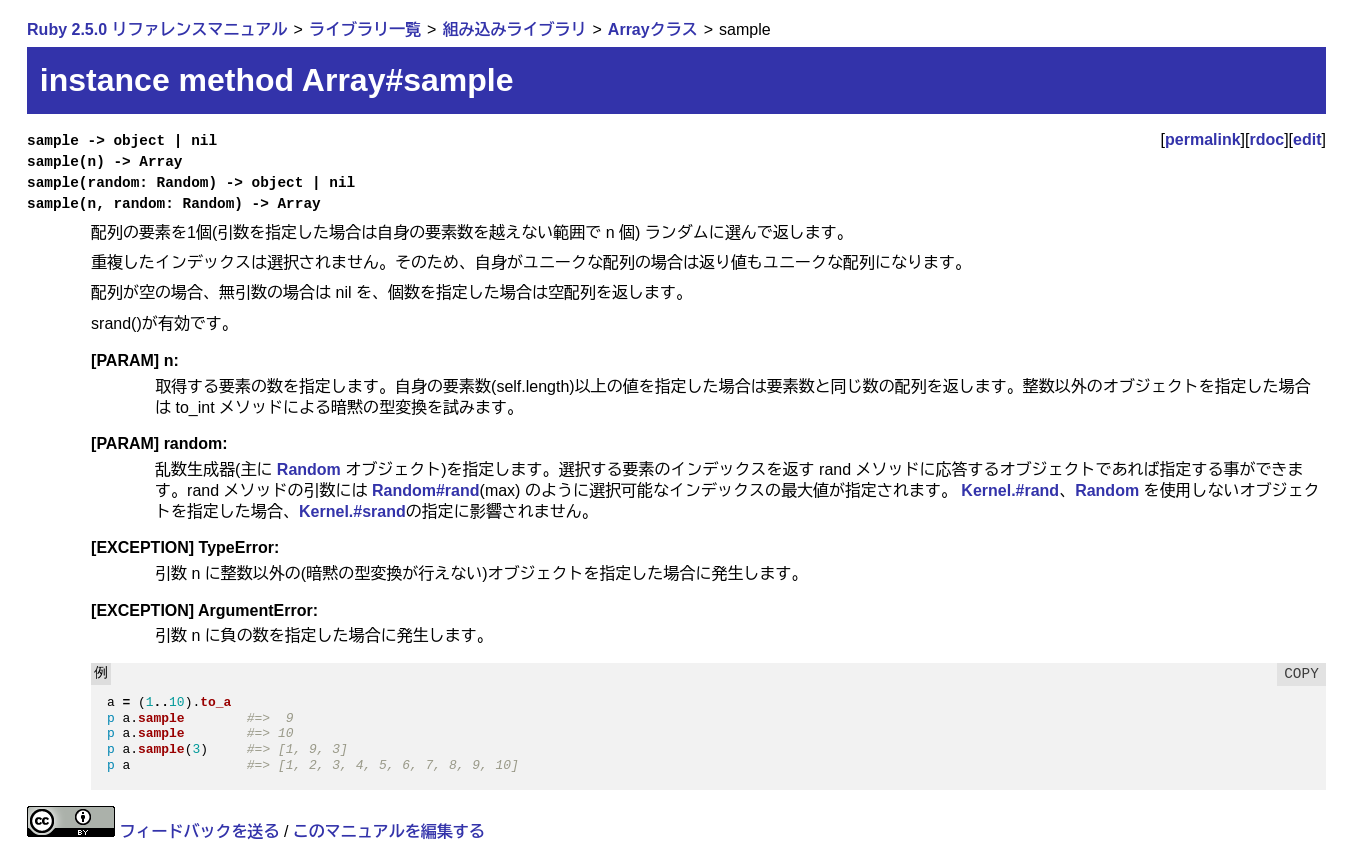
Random (309, 469)
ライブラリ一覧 (365, 29)
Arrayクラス (653, 29)
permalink (1203, 139)
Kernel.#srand (352, 511)
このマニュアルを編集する (389, 831)
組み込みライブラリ (514, 29)
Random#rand (426, 490)
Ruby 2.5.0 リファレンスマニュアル (157, 29)
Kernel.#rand (1010, 490)
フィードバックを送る (200, 831)
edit (1307, 139)
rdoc (1266, 139)
